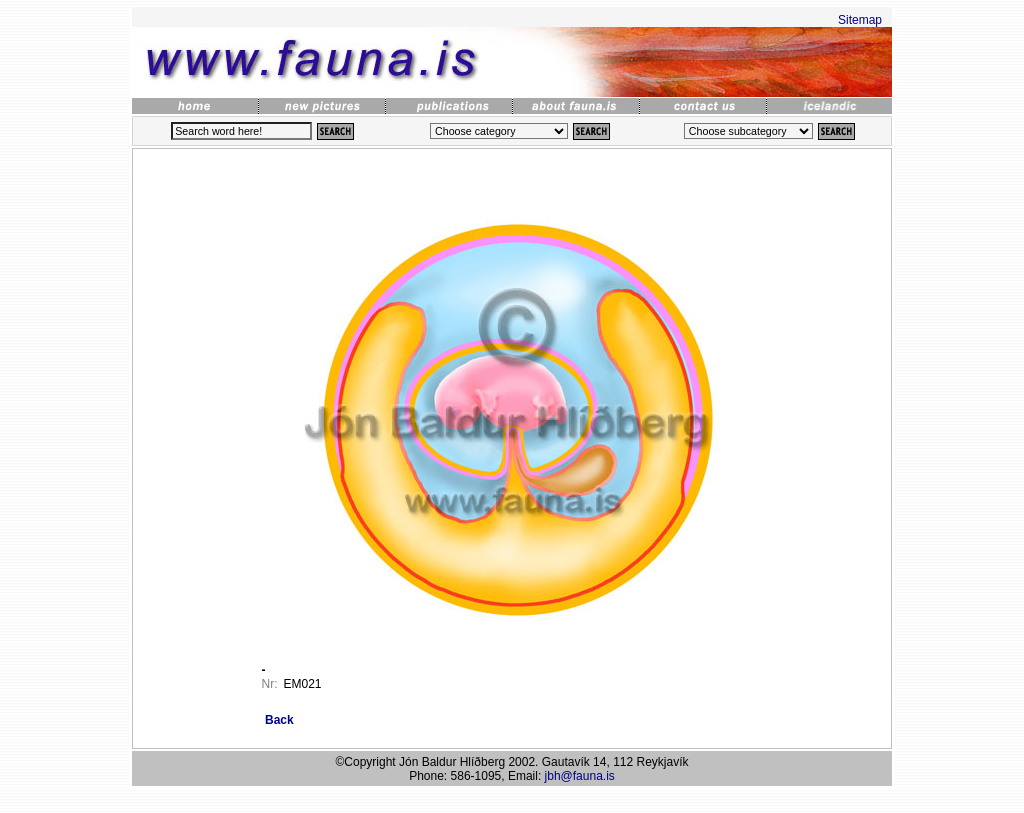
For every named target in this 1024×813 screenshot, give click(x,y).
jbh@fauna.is (580, 776)
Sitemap (860, 20)
